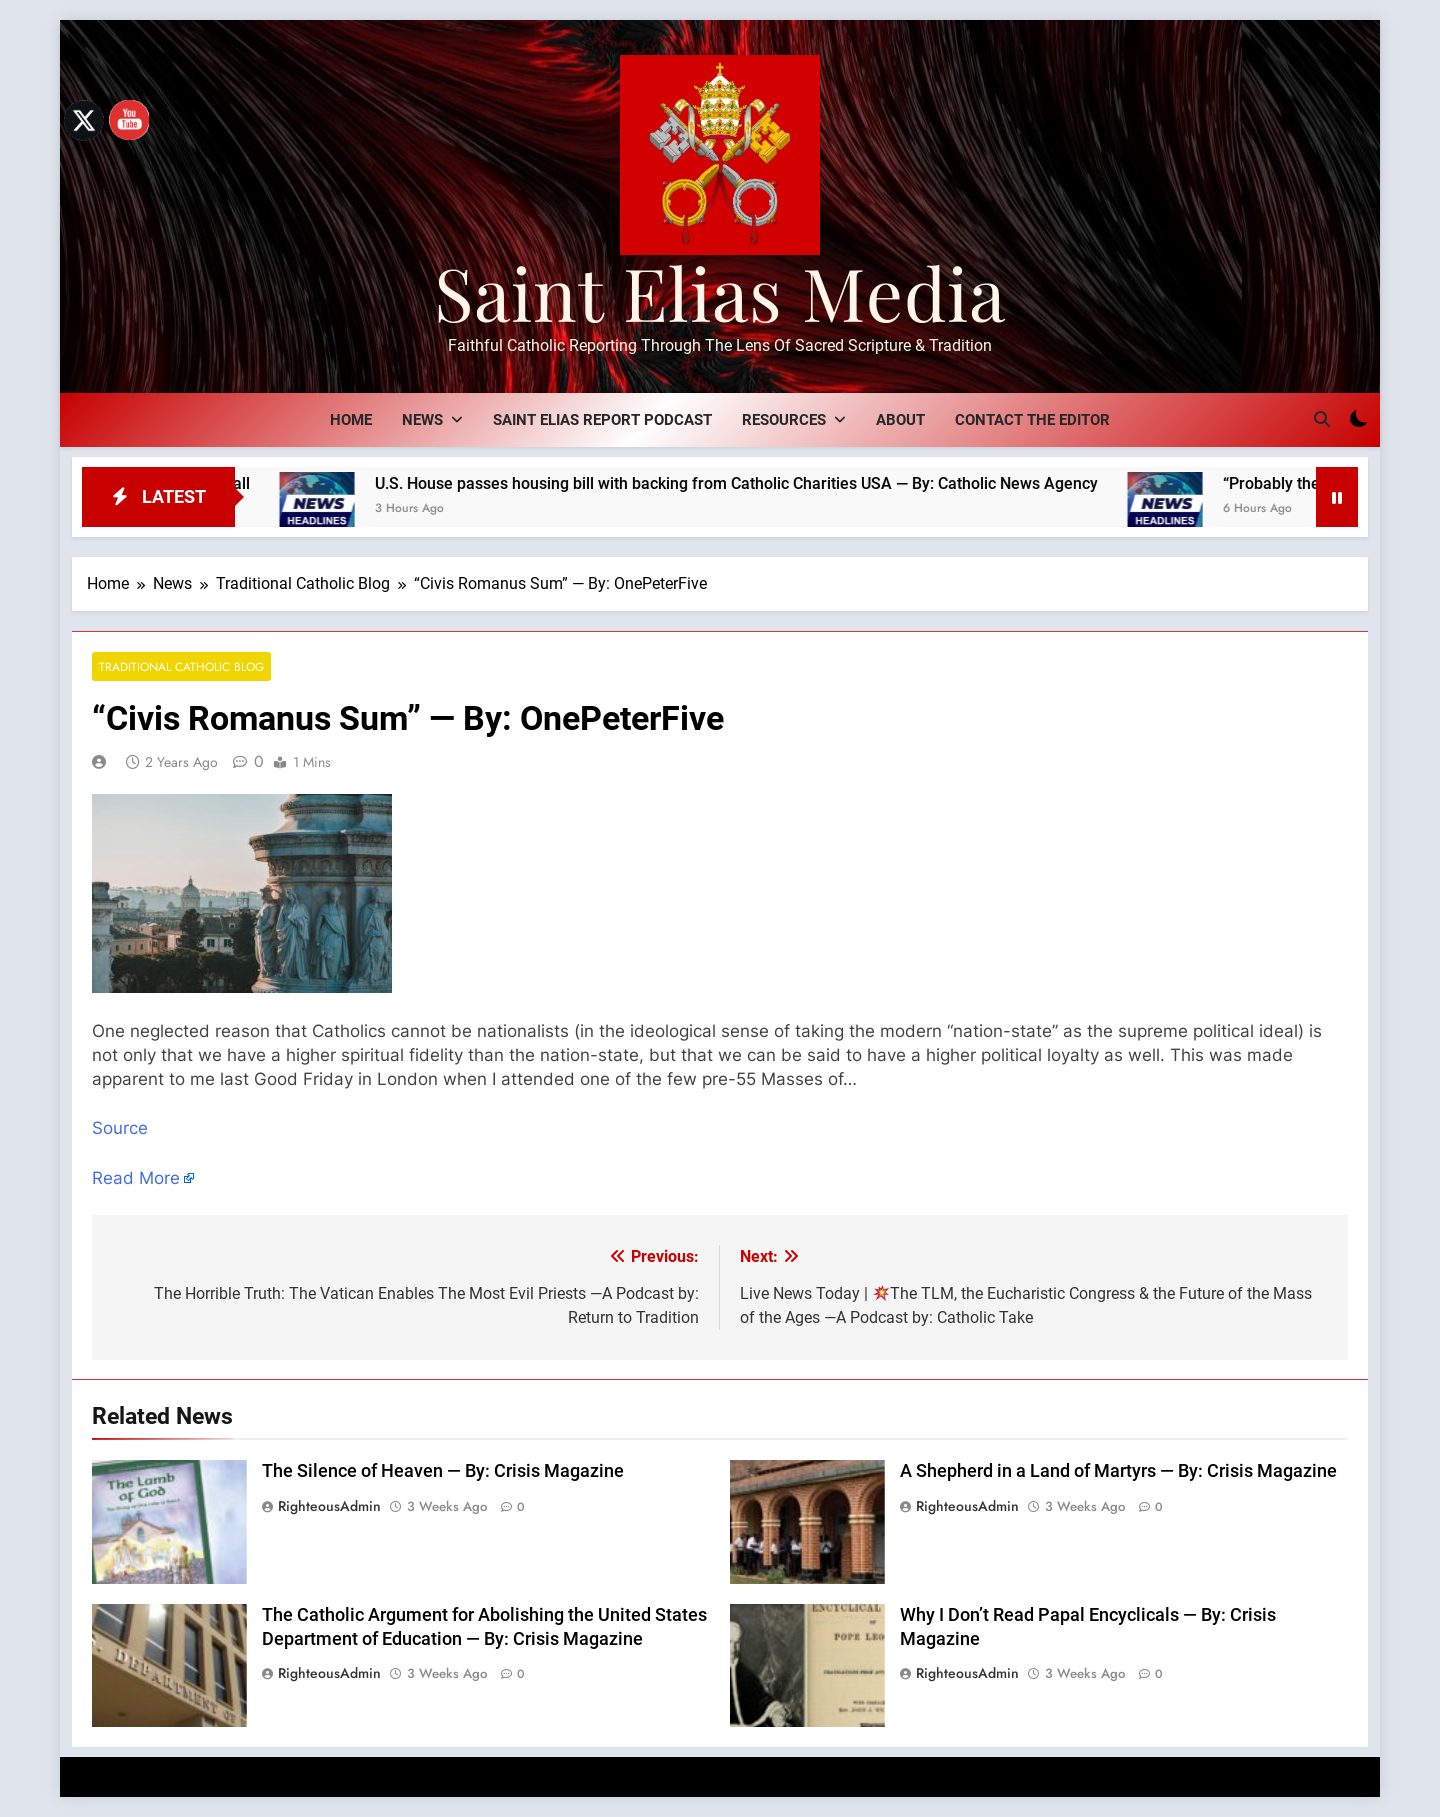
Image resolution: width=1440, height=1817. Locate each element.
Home (351, 420)
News (422, 420)
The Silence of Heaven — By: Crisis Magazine (443, 1471)
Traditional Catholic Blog (181, 666)
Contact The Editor (1032, 420)
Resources (784, 420)
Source (120, 1128)
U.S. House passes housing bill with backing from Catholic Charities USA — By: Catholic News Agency (764, 483)
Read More (136, 1178)
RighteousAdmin (329, 1506)
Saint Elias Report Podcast (602, 420)
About (900, 420)
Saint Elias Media (720, 291)
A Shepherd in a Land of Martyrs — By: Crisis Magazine (1118, 1471)
